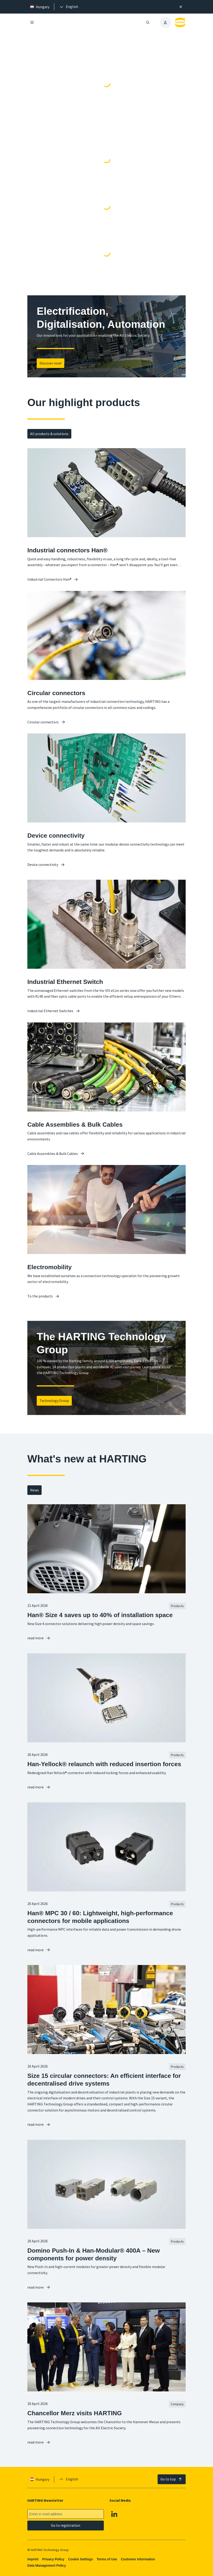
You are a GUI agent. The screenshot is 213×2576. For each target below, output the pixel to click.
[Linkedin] (114, 2514)
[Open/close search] (147, 22)
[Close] (181, 7)
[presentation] (68, 7)
